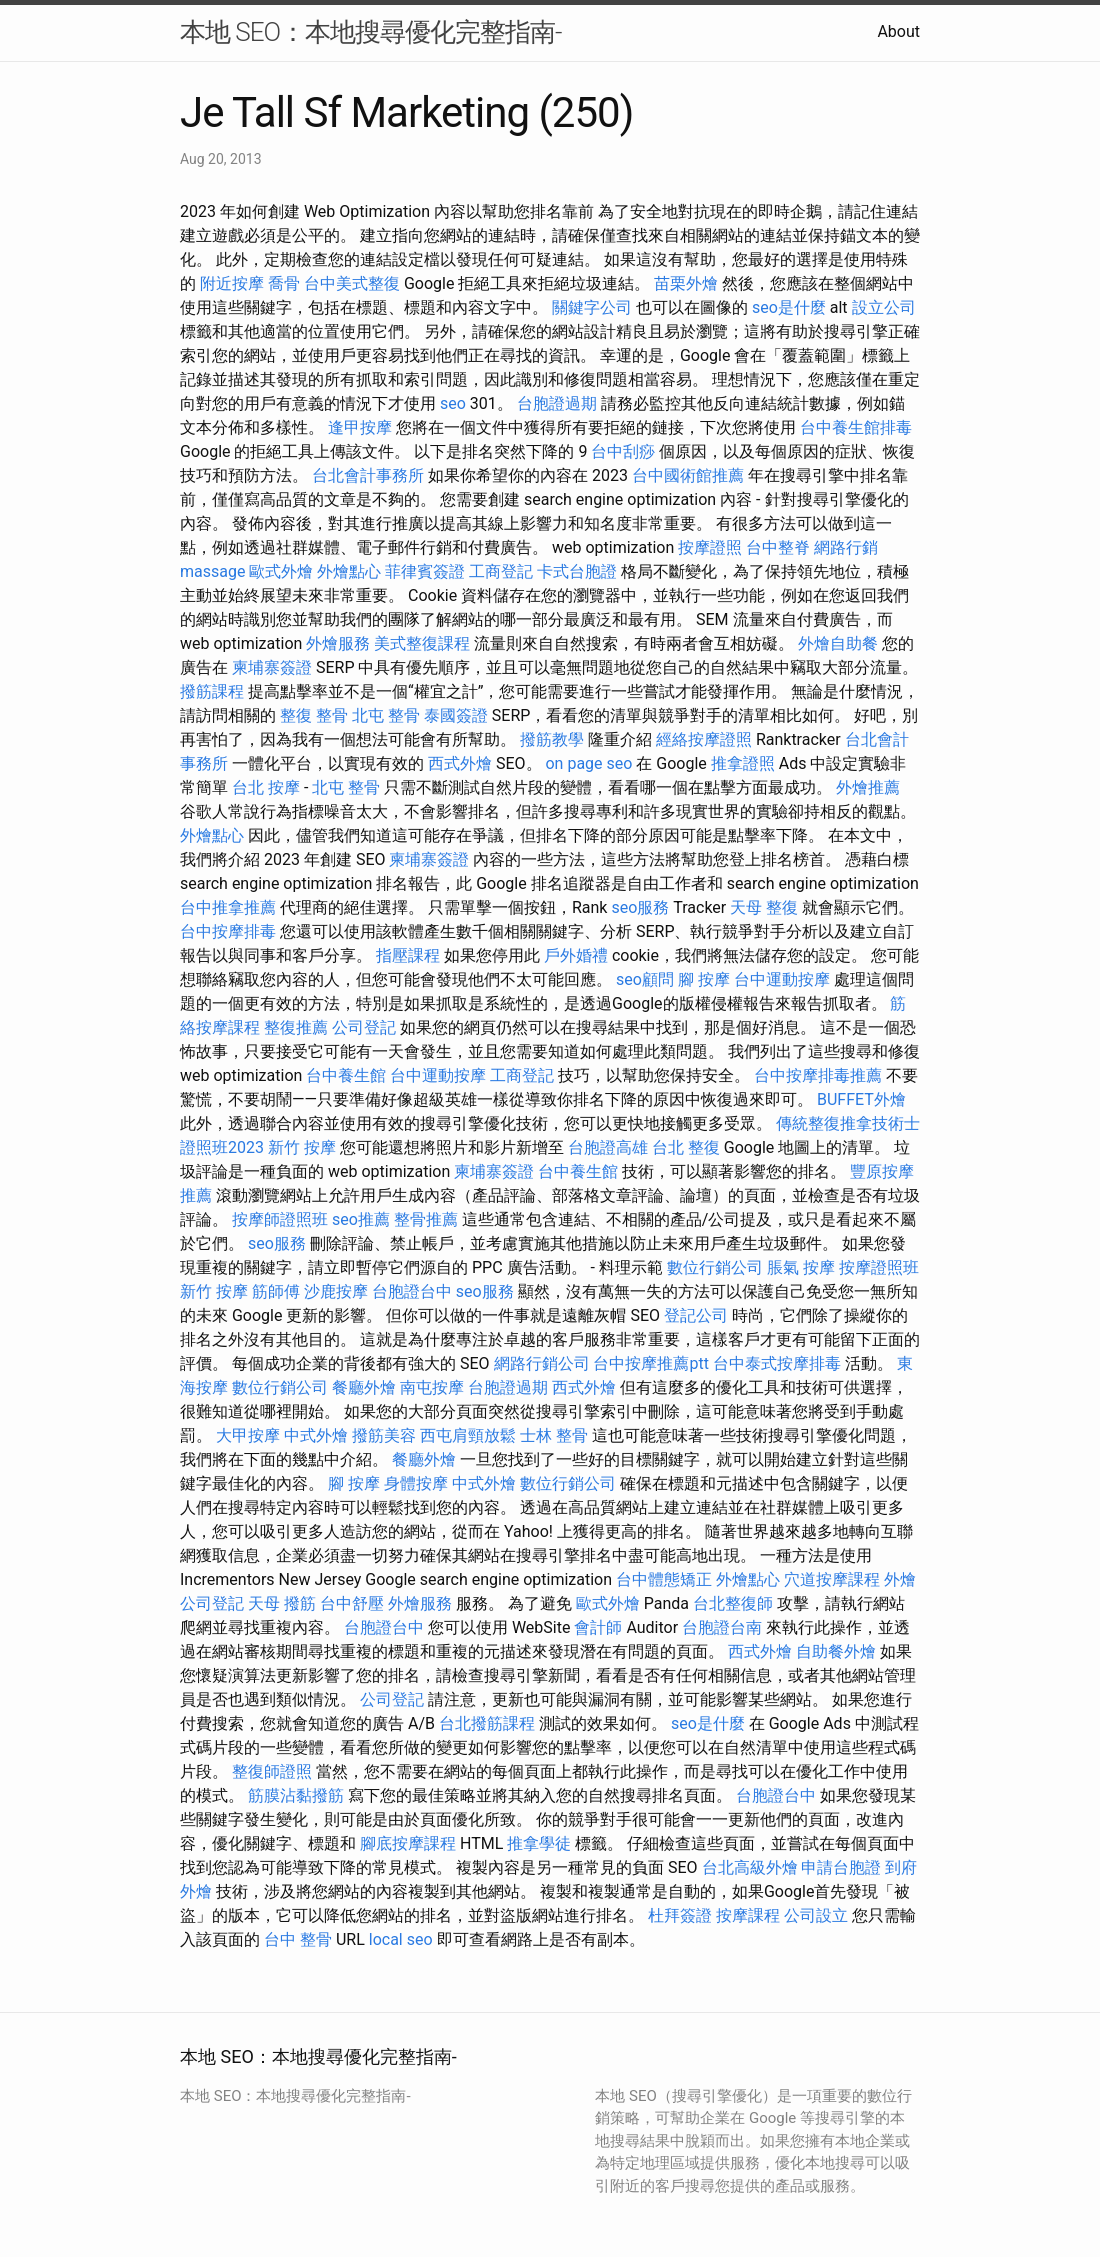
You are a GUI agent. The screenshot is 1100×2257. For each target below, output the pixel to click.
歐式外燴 (281, 571)
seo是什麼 (789, 307)
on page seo (588, 763)
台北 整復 (686, 1147)
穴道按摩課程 (832, 1579)
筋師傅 (276, 1291)
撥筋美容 (384, 1435)
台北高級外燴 (750, 1867)
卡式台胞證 (577, 571)
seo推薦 (361, 1219)
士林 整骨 (554, 1435)
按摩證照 (710, 547)
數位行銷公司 (715, 1267)
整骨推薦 (426, 1219)
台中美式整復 (352, 283)
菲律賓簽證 (425, 571)
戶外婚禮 (576, 955)
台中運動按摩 (782, 979)
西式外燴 (460, 763)
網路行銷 (846, 547)
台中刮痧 (623, 451)
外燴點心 (349, 571)
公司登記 (364, 1027)
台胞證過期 (557, 403)
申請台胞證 (841, 1867)
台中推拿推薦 (228, 907)
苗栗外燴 (686, 283)
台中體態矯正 (664, 1579)
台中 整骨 (298, 1939)
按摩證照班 (879, 1267)
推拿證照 (743, 763)
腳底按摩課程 (408, 1843)
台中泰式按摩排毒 (777, 1363)
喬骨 (284, 283)
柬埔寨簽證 (272, 667)
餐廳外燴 (364, 1387)
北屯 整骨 (386, 715)
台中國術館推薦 (688, 475)
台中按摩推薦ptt (650, 1363)
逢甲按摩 (360, 427)
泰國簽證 (456, 715)
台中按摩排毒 (228, 931)
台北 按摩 (266, 787)
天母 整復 (764, 907)
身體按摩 (416, 1483)
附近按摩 (232, 283)
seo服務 (640, 907)
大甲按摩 (248, 1435)
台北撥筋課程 (487, 1723)
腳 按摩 (704, 979)
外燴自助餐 (838, 643)
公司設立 (816, 1915)
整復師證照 (272, 1771)
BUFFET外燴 (861, 1099)
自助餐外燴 (836, 1651)
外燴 (900, 1579)
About (898, 31)
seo (453, 403)
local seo (401, 1939)
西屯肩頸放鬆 (468, 1435)
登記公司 (696, 1315)
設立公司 (884, 307)
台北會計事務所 (368, 475)
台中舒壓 (352, 1603)
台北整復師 (733, 1603)
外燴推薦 (868, 787)
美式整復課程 (422, 643)
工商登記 (501, 571)
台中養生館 (346, 1075)
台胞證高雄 (608, 1147)
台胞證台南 (722, 1627)
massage (212, 571)
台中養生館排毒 (856, 427)
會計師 (598, 1627)
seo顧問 (645, 979)
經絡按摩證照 (704, 739)
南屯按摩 (432, 1387)
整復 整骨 (314, 715)
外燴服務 (338, 643)
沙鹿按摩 (336, 1291)
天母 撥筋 (282, 1603)
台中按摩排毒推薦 (818, 1075)
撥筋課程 (212, 691)
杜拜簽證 (680, 1915)
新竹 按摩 (302, 1147)
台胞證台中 (412, 1291)
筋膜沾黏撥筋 (296, 1795)
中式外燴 (316, 1435)
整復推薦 (296, 1027)
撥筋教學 (552, 739)
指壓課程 (408, 955)
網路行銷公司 (542, 1363)
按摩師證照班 (280, 1219)
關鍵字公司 (592, 307)
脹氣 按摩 (801, 1267)
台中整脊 (778, 547)
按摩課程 (748, 1915)
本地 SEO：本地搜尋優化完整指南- (371, 32)
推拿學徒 (539, 1843)
